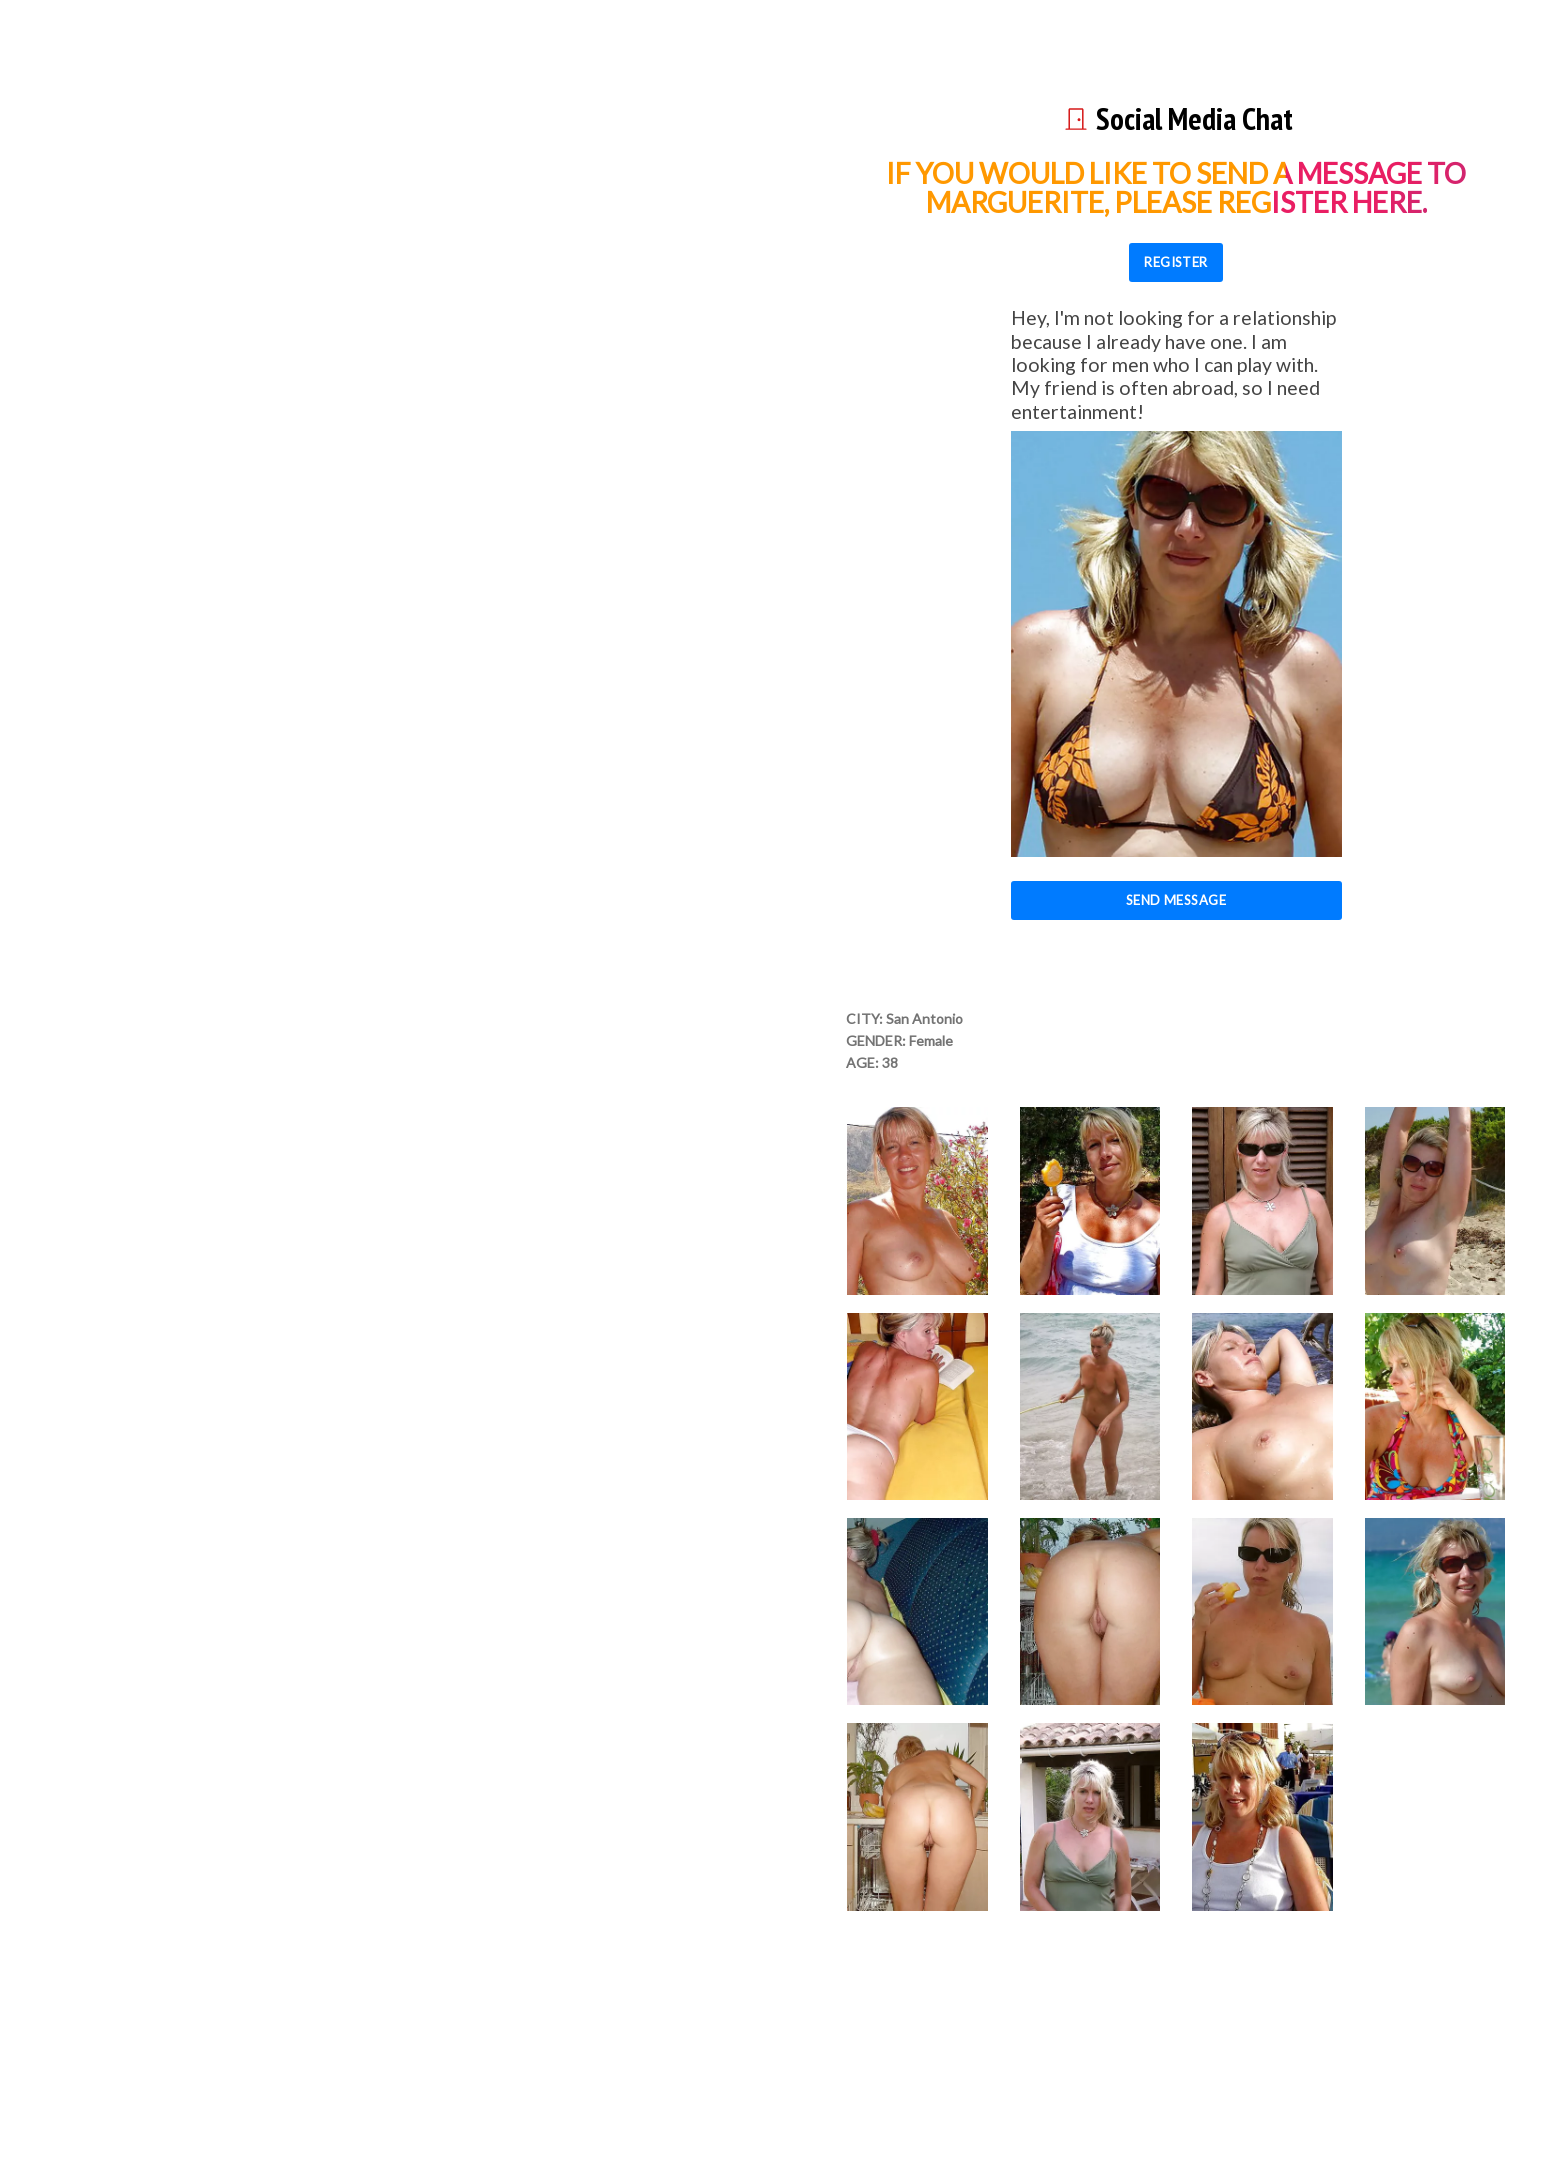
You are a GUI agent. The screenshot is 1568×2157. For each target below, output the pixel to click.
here (1387, 202)
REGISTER (1176, 262)
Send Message (1176, 900)
